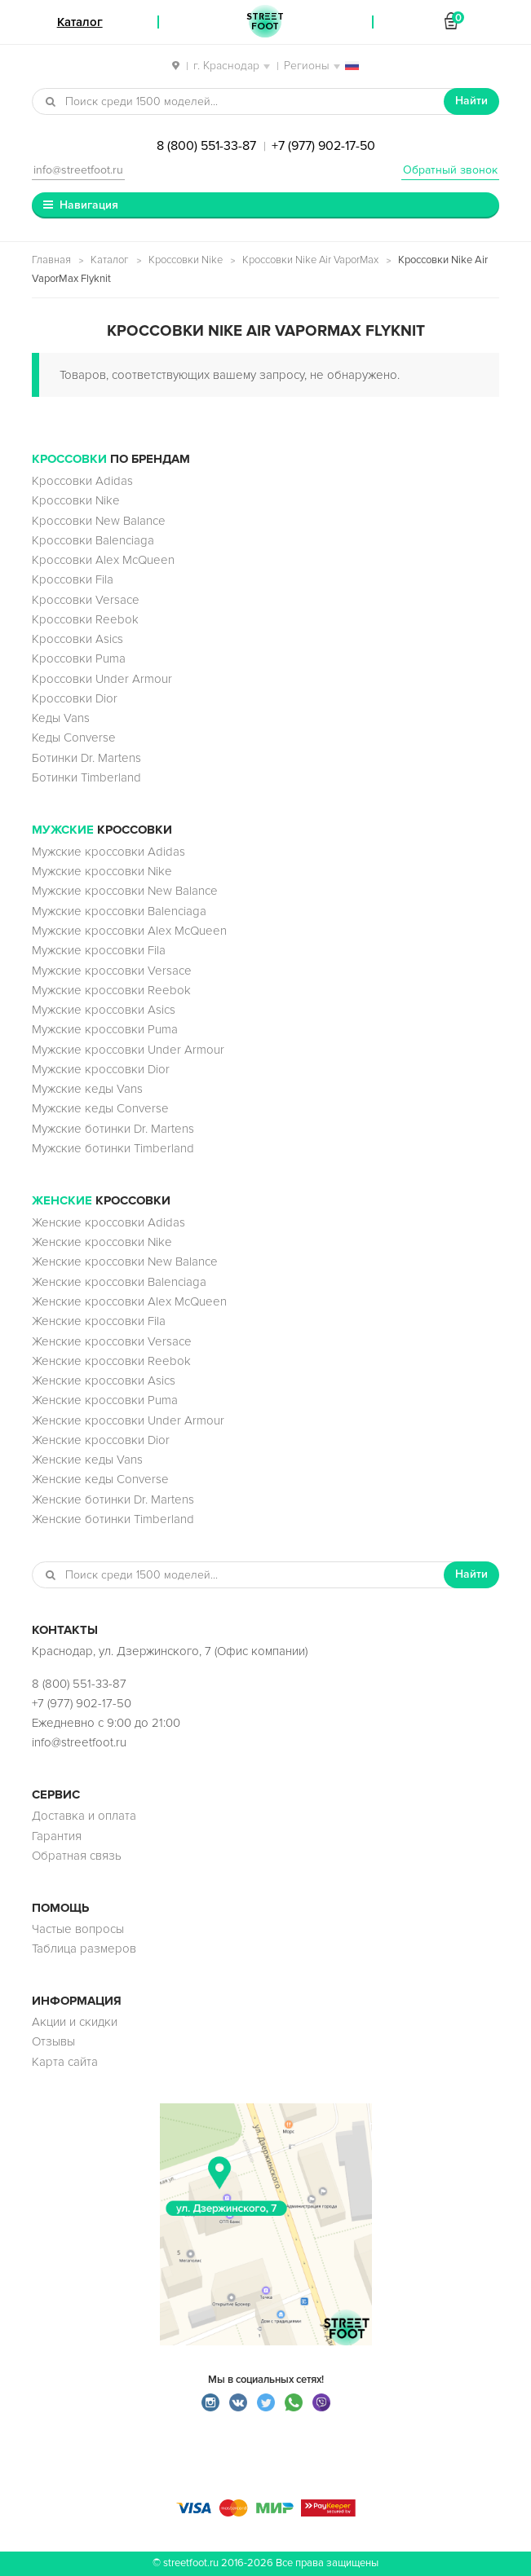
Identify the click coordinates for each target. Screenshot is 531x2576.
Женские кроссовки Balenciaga (119, 1282)
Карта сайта (65, 2061)
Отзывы (53, 2041)
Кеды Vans (61, 718)
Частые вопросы (78, 1929)
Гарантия (57, 1836)
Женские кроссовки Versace (112, 1341)
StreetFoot (265, 22)
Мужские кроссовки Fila (99, 950)
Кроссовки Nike (185, 259)
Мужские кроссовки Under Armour (128, 1049)
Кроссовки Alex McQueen (103, 560)
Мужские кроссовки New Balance (125, 890)
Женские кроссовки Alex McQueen (129, 1301)
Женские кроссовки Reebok (111, 1361)
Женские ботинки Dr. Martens (113, 1499)
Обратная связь (77, 1855)
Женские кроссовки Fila (99, 1321)
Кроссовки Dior (74, 698)
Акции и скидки (74, 2022)
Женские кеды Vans (87, 1459)
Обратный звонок (450, 170)
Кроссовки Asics (77, 639)
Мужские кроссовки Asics (103, 1009)
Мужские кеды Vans (87, 1088)
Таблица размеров (84, 1948)
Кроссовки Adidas (82, 480)
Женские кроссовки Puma (105, 1400)
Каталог (110, 259)
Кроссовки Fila (72, 579)
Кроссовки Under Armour (102, 679)
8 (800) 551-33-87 (206, 146)
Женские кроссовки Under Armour (128, 1420)
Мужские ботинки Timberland (113, 1148)
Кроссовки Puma (79, 658)
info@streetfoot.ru (78, 170)
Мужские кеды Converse (100, 1108)
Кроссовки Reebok (85, 619)
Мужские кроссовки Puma (105, 1029)
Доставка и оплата (84, 1815)
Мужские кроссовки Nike (102, 871)
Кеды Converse (74, 737)
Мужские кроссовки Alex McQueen (129, 930)
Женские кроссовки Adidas (108, 1222)
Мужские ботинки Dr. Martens (113, 1128)
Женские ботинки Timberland (113, 1519)
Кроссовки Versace (85, 599)
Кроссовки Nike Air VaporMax (310, 259)
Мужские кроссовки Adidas (108, 851)
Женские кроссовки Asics (103, 1380)
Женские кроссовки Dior (101, 1440)
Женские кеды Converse (100, 1479)
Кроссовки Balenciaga (93, 540)
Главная (51, 259)
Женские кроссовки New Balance (125, 1261)
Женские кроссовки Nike (102, 1242)
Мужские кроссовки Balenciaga (119, 911)
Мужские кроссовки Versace (112, 970)
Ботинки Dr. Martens (86, 758)
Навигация (89, 205)
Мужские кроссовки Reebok (111, 990)
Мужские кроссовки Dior (101, 1069)
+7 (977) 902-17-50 (323, 146)
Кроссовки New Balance (99, 520)
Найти (471, 101)
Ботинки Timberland (86, 777)
